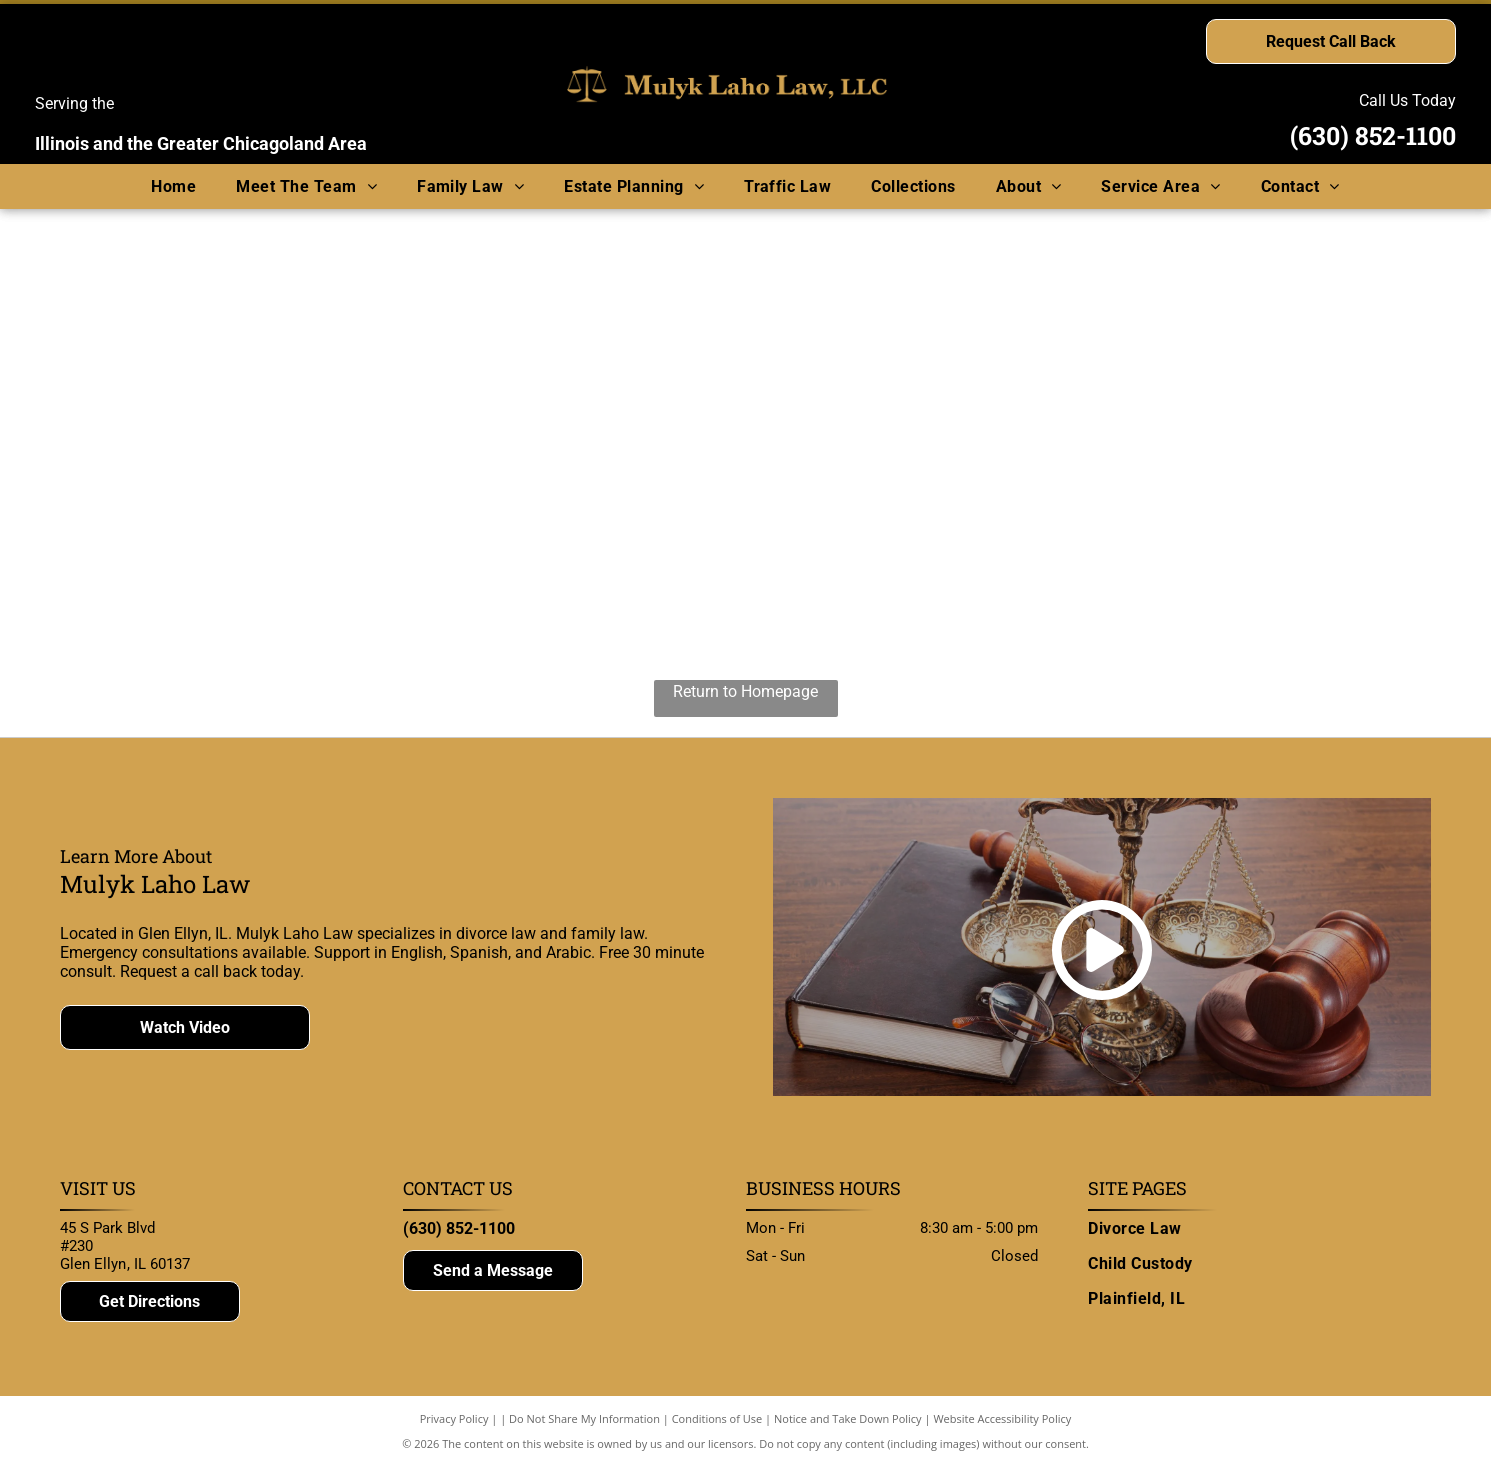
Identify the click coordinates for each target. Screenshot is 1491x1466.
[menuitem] (173, 186)
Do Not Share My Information (584, 1418)
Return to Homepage (745, 691)
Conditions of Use (717, 1418)
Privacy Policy (454, 1418)
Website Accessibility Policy (1002, 1418)
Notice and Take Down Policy (848, 1418)
